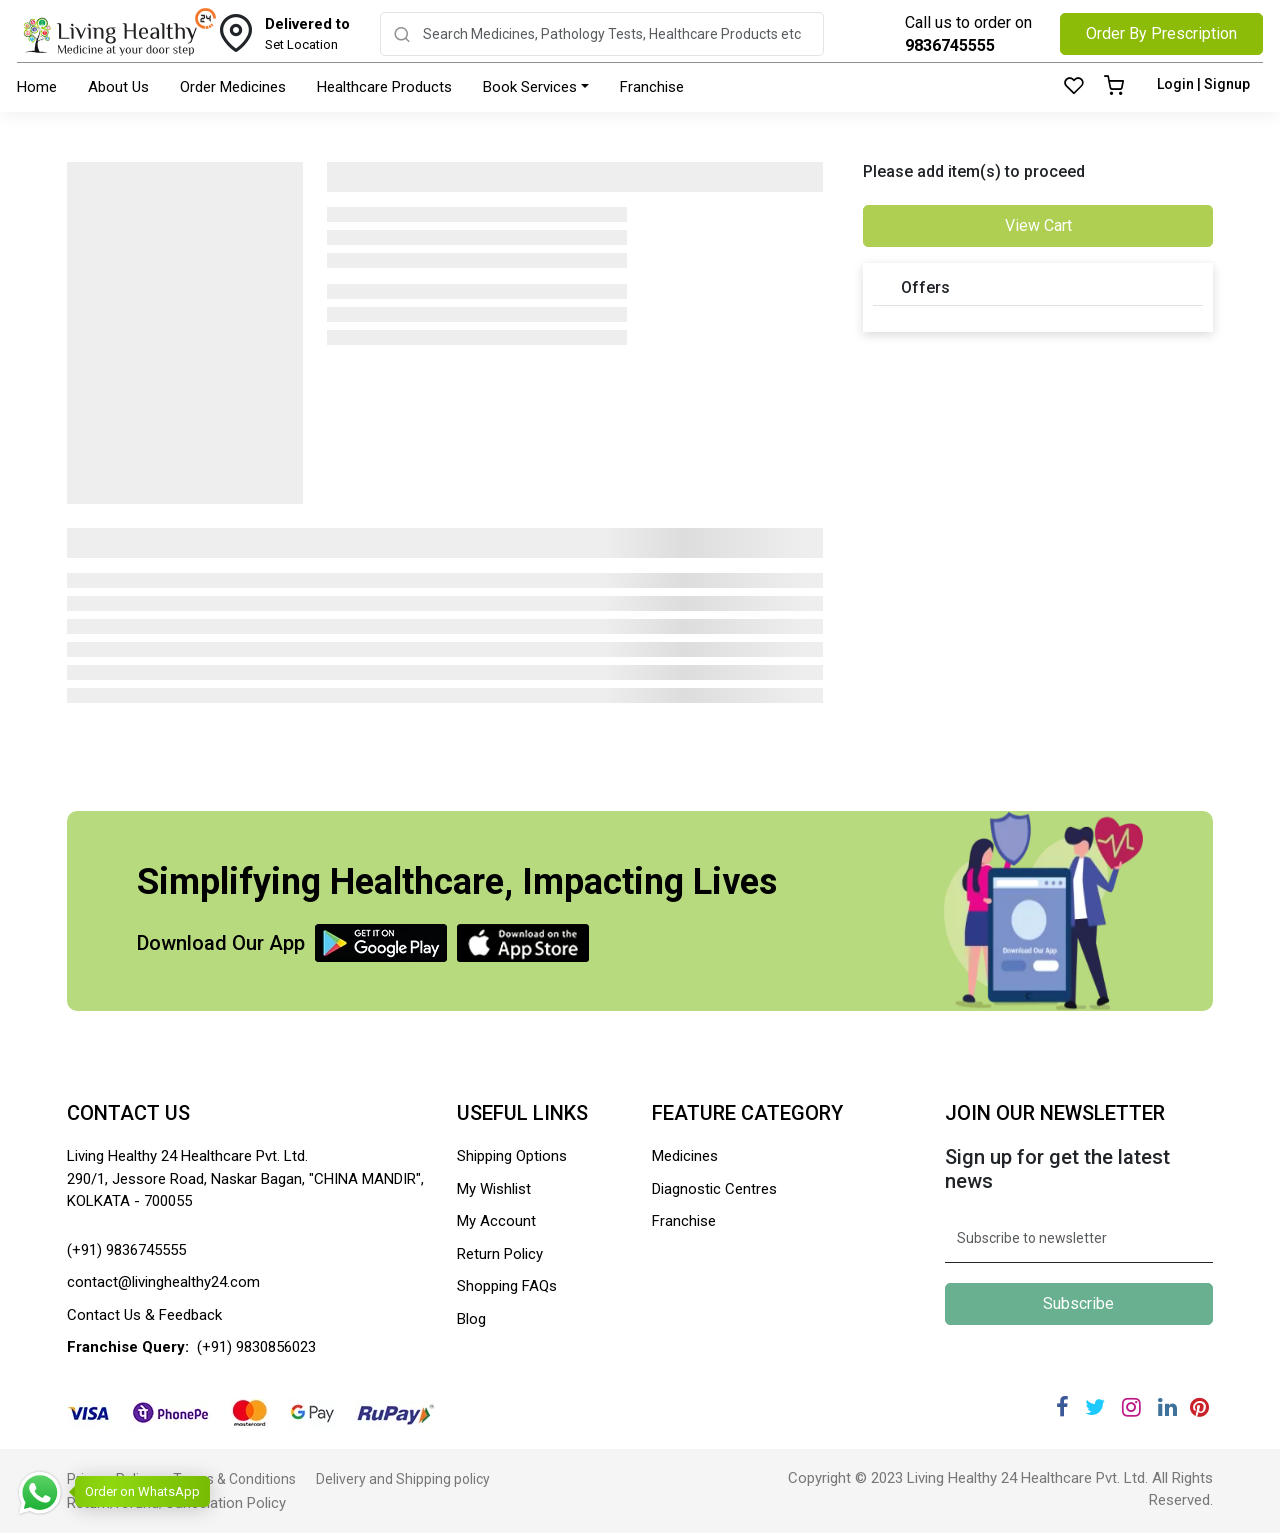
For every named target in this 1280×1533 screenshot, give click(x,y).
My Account (496, 1221)
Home (37, 87)
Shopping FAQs (507, 1286)
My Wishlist (494, 1189)
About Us (118, 87)
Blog (471, 1319)
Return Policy (500, 1254)
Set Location (307, 33)
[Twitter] (1095, 1407)
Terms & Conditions (234, 1479)
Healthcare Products (384, 87)
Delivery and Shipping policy (403, 1479)
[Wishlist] (1074, 87)
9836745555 (950, 45)
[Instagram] (1131, 1407)
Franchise (652, 87)
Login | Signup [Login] (1203, 84)
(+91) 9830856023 (256, 1347)
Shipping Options (512, 1156)
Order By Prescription (1161, 33)
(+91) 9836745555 (126, 1250)
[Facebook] (1062, 1407)
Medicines (685, 1156)
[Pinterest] (1199, 1407)
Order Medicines (233, 87)
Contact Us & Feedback (144, 1315)
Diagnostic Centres (714, 1189)
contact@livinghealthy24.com (163, 1282)
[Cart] (1114, 87)
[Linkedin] (1167, 1407)
